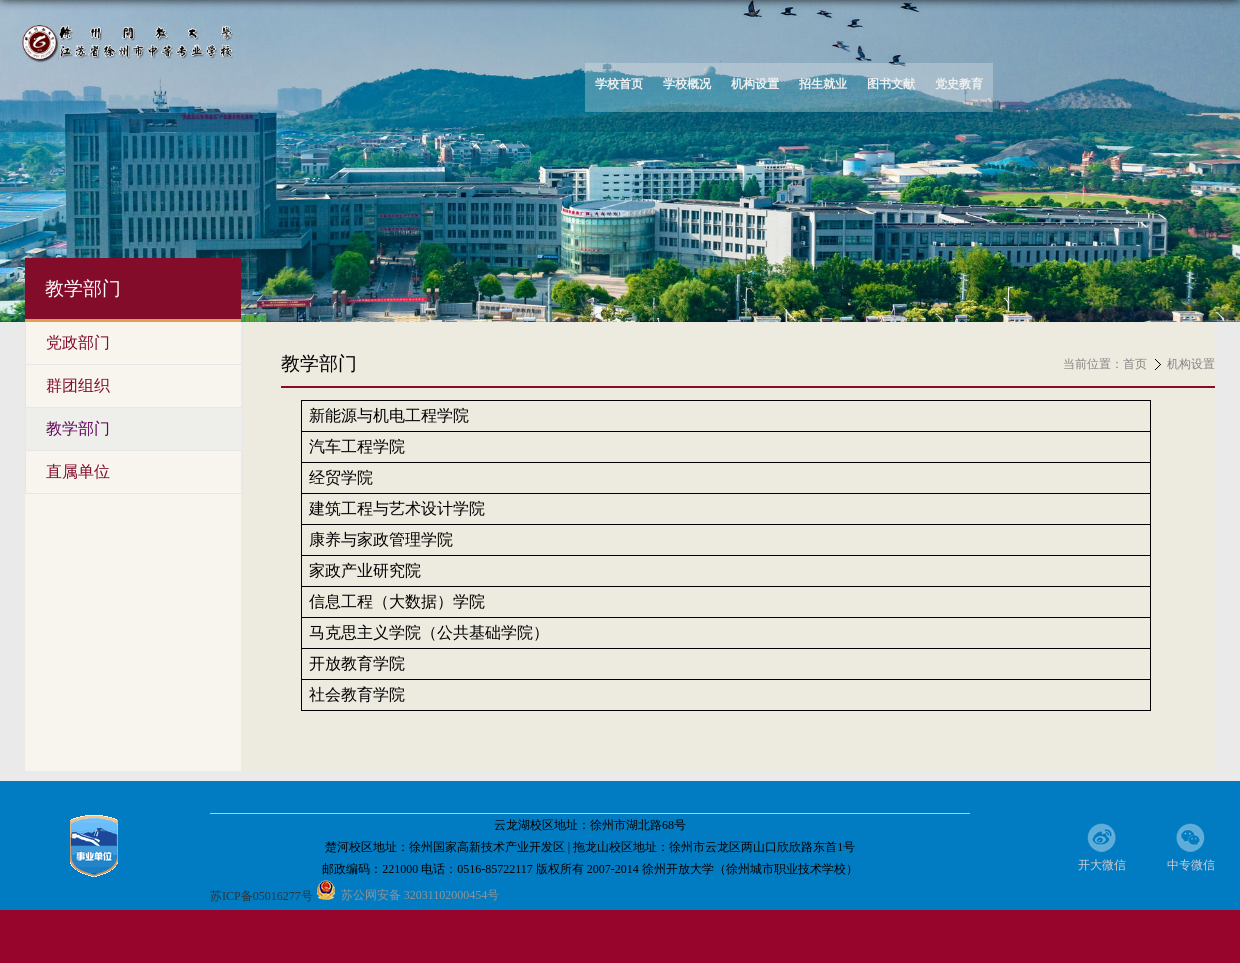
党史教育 (959, 84)
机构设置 (755, 84)
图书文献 (891, 84)
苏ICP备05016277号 (261, 896)
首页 (1135, 364)
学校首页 (619, 84)
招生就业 (823, 84)
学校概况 (687, 84)
